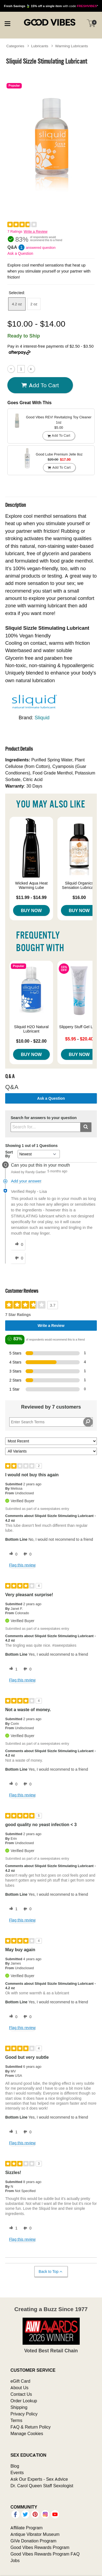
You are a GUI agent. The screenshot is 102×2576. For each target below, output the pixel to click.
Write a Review (35, 231)
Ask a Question (20, 253)
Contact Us (21, 2394)
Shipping (18, 2407)
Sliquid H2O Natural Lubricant (31, 1029)
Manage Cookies (26, 2433)
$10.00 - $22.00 (31, 1041)
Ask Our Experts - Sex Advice (39, 2479)
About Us (19, 2387)
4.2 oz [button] (17, 303)
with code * (51, 6)
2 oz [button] (34, 303)
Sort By (9, 1154)
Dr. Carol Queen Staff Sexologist (41, 2485)
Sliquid (42, 717)
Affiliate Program (26, 2527)
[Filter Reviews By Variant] (51, 1451)
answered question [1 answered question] (40, 248)
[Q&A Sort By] (39, 1154)
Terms (16, 2420)
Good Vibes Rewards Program (39, 2547)
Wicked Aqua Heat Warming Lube (31, 885)
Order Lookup (23, 2400)
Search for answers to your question (44, 1118)
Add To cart (40, 385)
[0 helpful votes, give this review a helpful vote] (12, 1554)
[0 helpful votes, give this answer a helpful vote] (18, 1244)
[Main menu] (7, 23)
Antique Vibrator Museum (35, 2534)
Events (17, 2472)
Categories (15, 45)
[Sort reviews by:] (51, 1441)
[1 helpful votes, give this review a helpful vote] (12, 1669)
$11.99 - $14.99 (31, 897)
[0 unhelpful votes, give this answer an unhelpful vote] (18, 1258)
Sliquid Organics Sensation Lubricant (79, 885)
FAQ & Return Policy (30, 2427)
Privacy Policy (24, 2414)
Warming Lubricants (71, 45)
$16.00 (79, 897)
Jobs (15, 2560)
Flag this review (22, 1565)
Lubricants (39, 45)
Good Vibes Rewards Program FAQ (44, 2554)
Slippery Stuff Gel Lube (79, 1026)
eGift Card (20, 2381)
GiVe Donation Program (33, 2541)
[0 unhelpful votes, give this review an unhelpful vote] (26, 1554)
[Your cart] (91, 23)
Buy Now (31, 910)
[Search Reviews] (51, 1422)
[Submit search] (85, 1127)
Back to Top (51, 2271)
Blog (14, 2466)
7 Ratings (14, 231)
